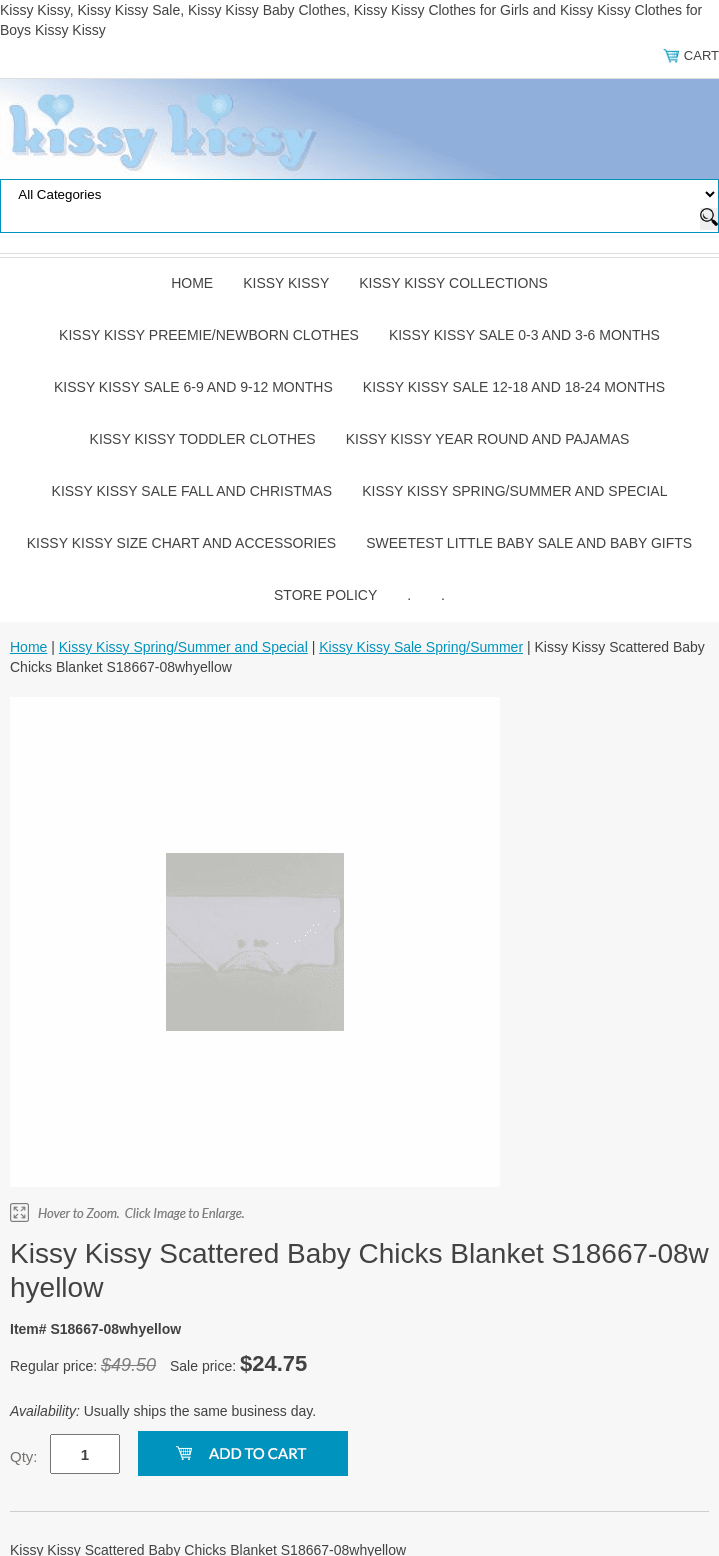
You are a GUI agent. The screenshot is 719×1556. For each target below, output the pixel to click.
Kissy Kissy (286, 283)
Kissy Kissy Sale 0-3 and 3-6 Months (524, 335)
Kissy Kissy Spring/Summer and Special (514, 491)
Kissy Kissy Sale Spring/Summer (421, 647)
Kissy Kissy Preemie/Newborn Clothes (209, 335)
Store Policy (325, 595)
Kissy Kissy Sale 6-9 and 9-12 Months (193, 387)
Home (192, 283)
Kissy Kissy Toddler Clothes (203, 439)
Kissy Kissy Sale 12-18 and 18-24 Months (514, 387)
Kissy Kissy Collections (453, 283)
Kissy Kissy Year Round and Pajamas (488, 439)
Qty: (24, 1456)
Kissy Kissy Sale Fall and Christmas (192, 491)
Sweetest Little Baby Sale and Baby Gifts (529, 543)
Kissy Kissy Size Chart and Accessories (181, 543)
